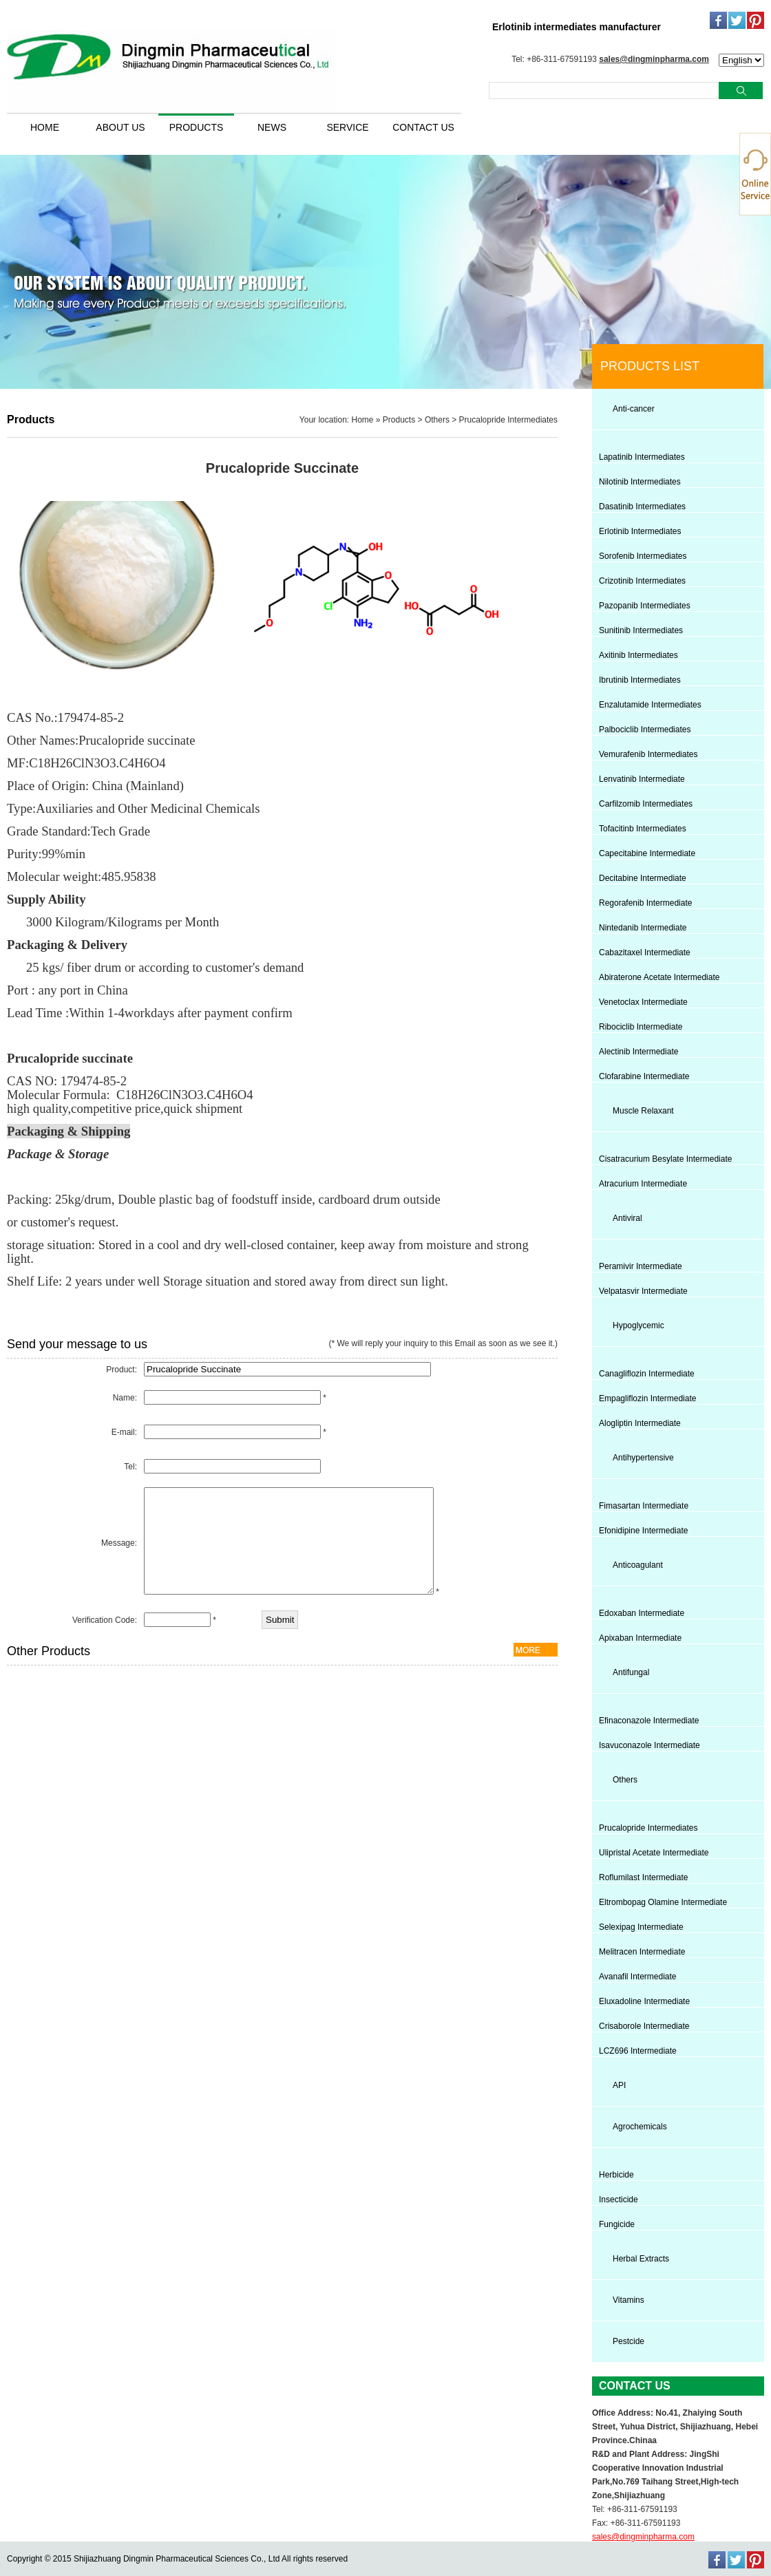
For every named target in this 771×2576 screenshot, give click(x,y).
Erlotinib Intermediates (640, 531)
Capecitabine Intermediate (647, 853)
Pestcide (628, 2341)
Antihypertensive (643, 1457)
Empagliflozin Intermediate (647, 1398)
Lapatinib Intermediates (642, 457)
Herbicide (616, 2175)
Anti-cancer (634, 409)
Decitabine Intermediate (642, 878)
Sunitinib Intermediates (641, 630)
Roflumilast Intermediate (643, 1877)
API (619, 2085)
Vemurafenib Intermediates (648, 754)
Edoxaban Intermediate (641, 1613)
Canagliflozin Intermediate (647, 1374)
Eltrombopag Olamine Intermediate (663, 1902)
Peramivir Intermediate (640, 1266)
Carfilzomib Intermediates (646, 804)
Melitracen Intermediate (642, 1952)
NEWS (271, 127)
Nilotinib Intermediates (640, 482)
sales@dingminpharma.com (654, 59)
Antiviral (627, 1218)
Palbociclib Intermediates (644, 729)
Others (437, 420)
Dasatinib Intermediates (642, 506)
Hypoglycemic (638, 1325)
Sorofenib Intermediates (642, 556)
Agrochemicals (640, 2126)
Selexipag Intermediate (641, 1927)
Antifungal (631, 1672)
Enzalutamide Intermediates (650, 705)
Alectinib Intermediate (638, 1051)
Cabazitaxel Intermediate (644, 952)
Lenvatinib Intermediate (642, 779)
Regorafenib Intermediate (645, 903)
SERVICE (347, 127)
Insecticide (618, 2199)
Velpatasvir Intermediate (643, 1291)
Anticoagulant (638, 1565)
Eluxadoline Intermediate (644, 2001)
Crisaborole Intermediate (644, 2026)
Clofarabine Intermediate (644, 1076)
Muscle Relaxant (643, 1111)
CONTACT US (423, 127)
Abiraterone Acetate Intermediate (659, 977)
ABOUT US (120, 127)
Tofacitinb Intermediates (642, 828)
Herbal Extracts (641, 2259)
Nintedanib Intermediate (642, 928)
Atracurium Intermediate (643, 1184)
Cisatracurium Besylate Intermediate (665, 1159)
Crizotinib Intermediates (642, 581)
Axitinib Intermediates (638, 655)
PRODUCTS (196, 127)
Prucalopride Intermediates (508, 420)
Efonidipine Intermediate (643, 1530)
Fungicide (617, 2224)
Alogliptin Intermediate (640, 1423)
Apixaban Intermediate (640, 1638)
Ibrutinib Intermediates (640, 680)
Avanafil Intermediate (638, 1976)
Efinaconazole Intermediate (649, 1720)
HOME (44, 127)
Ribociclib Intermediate (640, 1027)
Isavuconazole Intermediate (649, 1745)
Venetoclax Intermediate (643, 1002)
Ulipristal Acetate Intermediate (653, 1853)
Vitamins (628, 2300)
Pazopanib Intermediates (644, 605)
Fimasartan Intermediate (643, 1506)
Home (362, 420)
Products (399, 420)
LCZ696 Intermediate (638, 2051)
